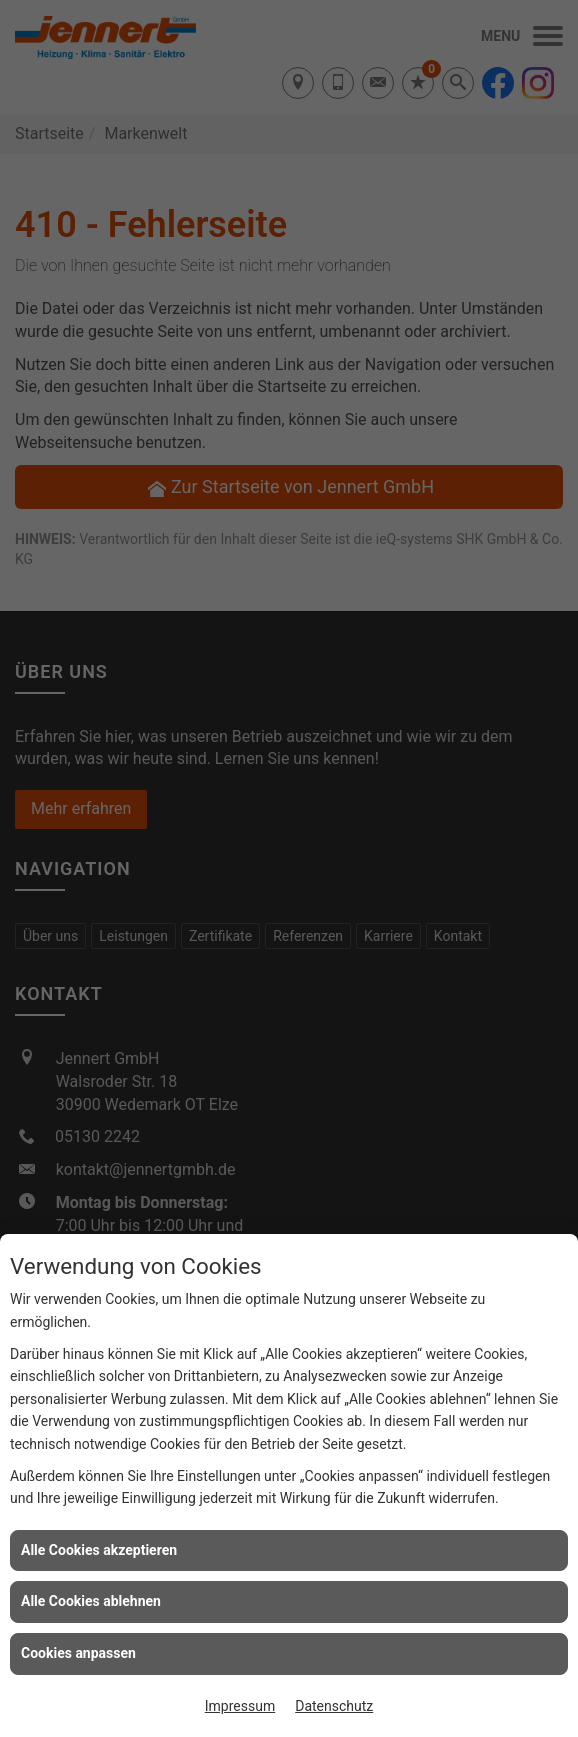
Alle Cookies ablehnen (91, 1601)
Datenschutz (334, 1706)
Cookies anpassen (78, 1653)
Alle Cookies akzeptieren (99, 1550)
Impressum (240, 1706)
